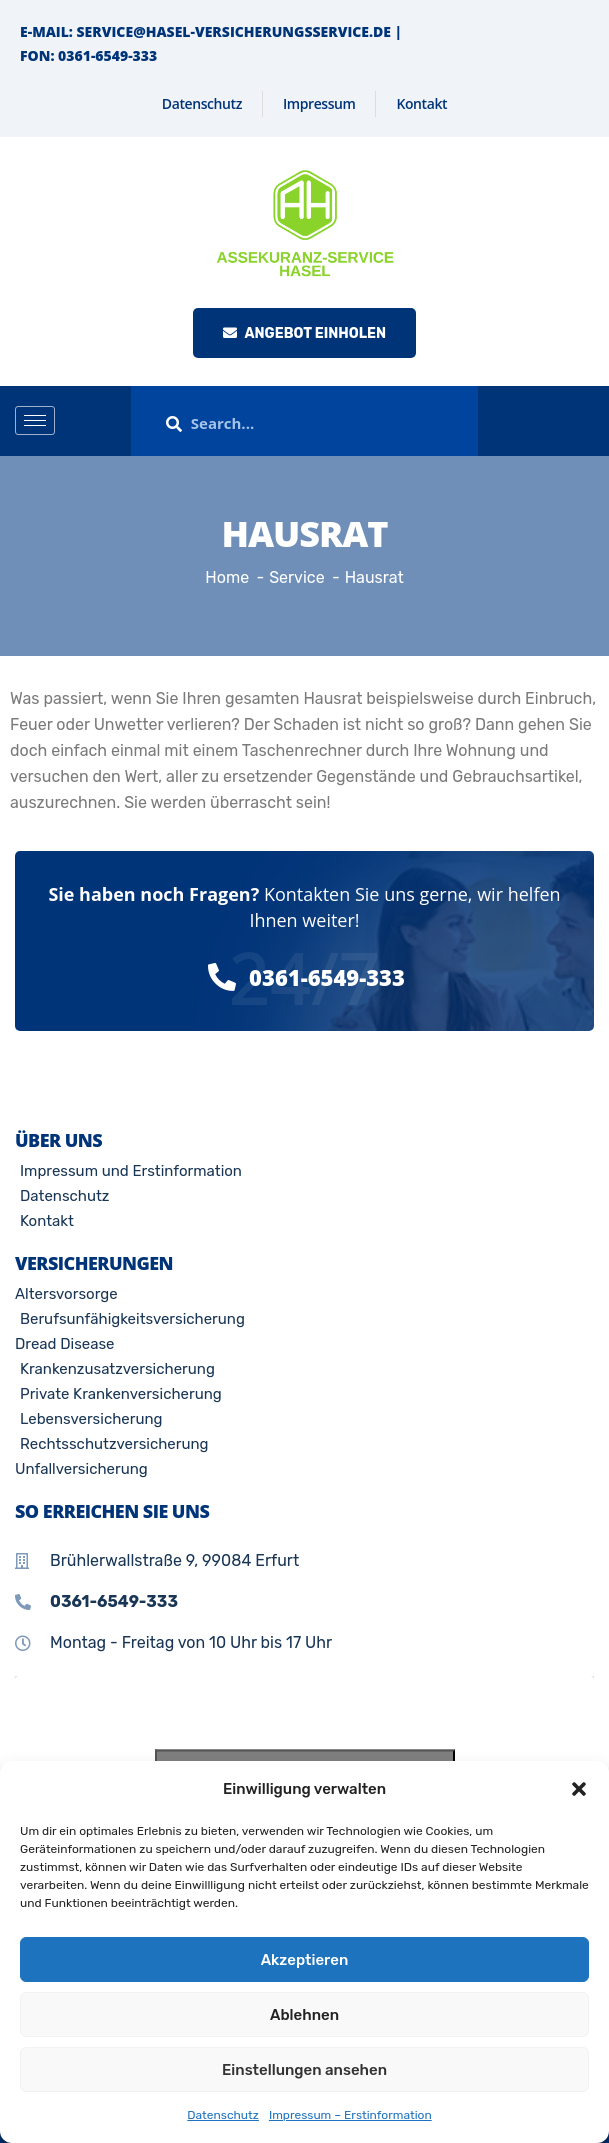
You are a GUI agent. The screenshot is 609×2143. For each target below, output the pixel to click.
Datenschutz (223, 2115)
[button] (579, 1789)
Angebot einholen (304, 333)
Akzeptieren (305, 1960)
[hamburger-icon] (35, 420)
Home (227, 577)
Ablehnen (304, 2015)
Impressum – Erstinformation (350, 2115)
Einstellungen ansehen (304, 2070)
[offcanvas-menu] (587, 421)
